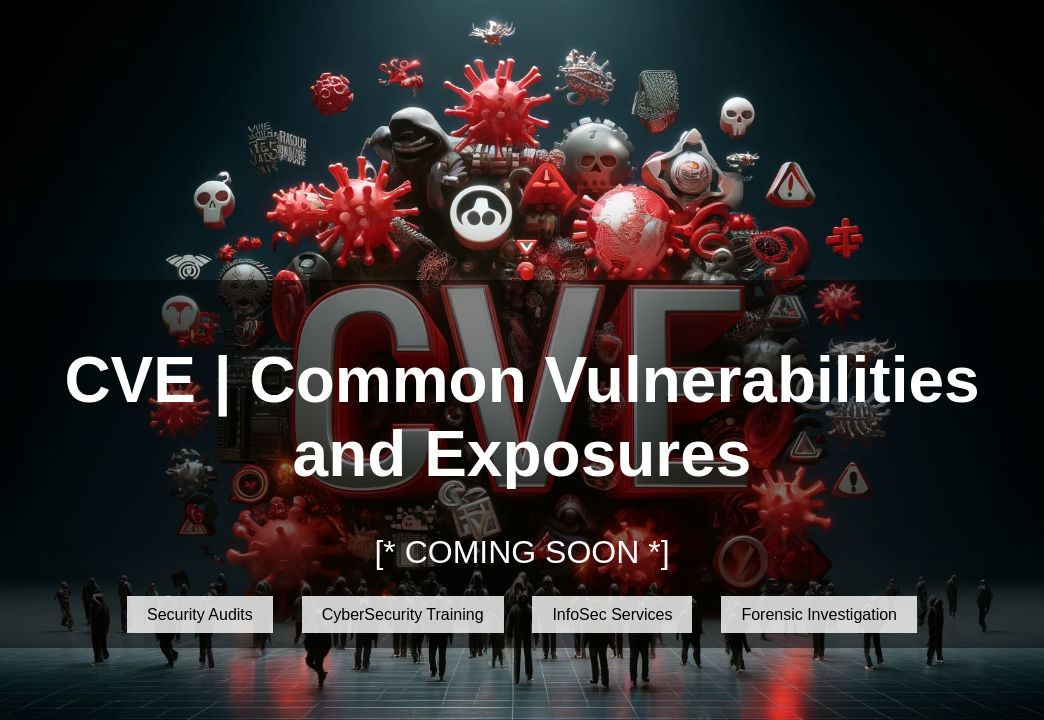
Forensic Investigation (819, 614)
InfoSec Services (612, 614)
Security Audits (200, 614)
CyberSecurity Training (403, 614)
